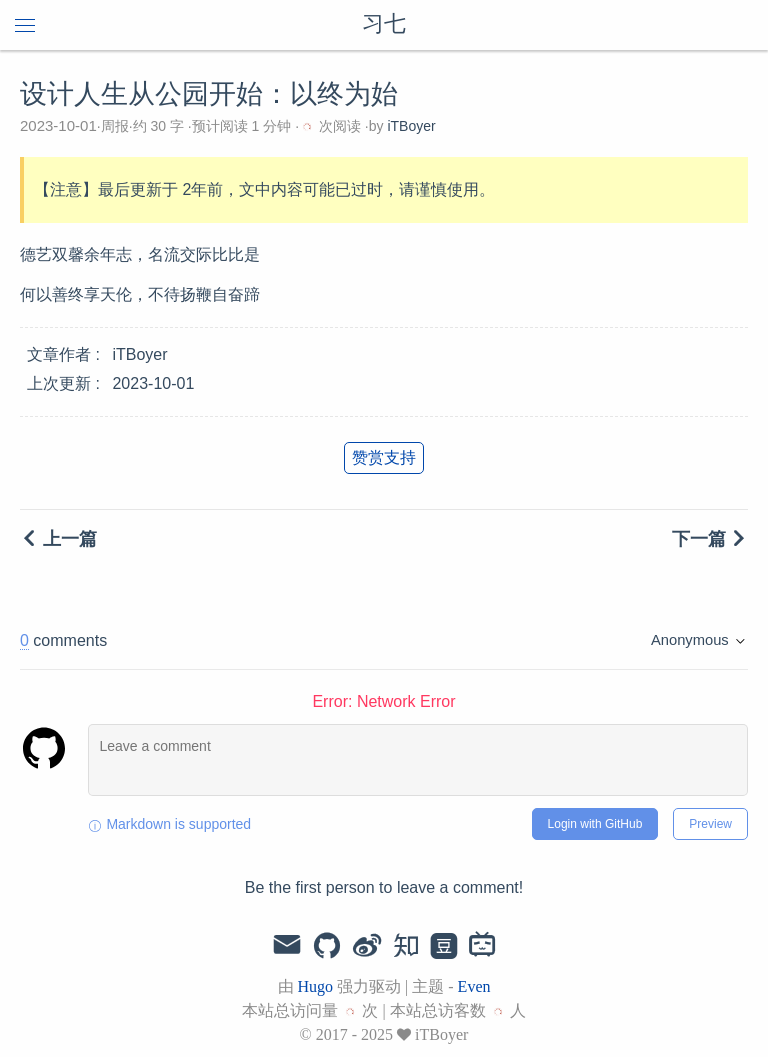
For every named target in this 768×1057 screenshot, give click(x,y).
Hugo (316, 986)
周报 (115, 126)
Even (474, 986)
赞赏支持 (384, 457)
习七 (384, 25)
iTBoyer (411, 126)
